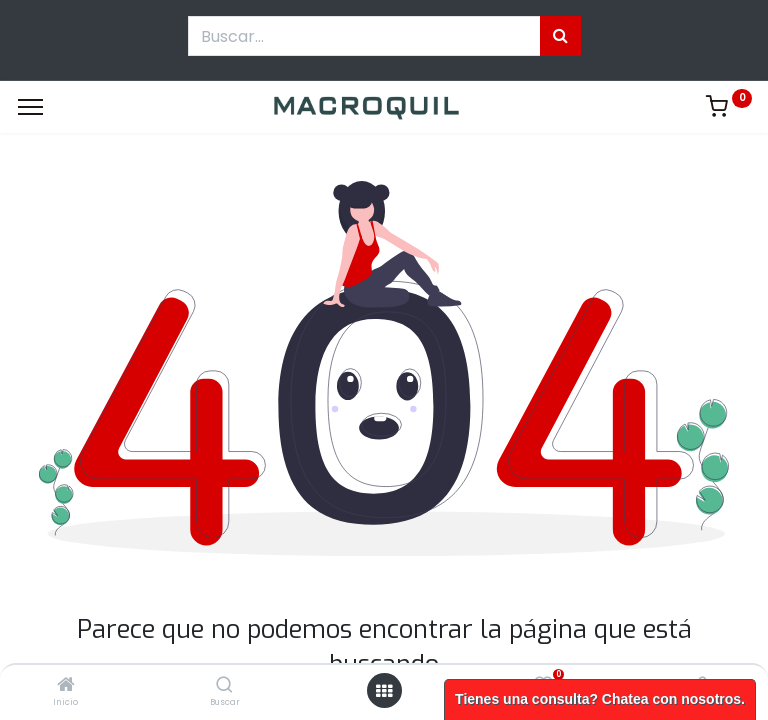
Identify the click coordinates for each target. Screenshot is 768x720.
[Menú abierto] (384, 691)
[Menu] (30, 107)
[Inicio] (66, 686)
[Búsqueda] (560, 36)
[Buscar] (224, 686)
